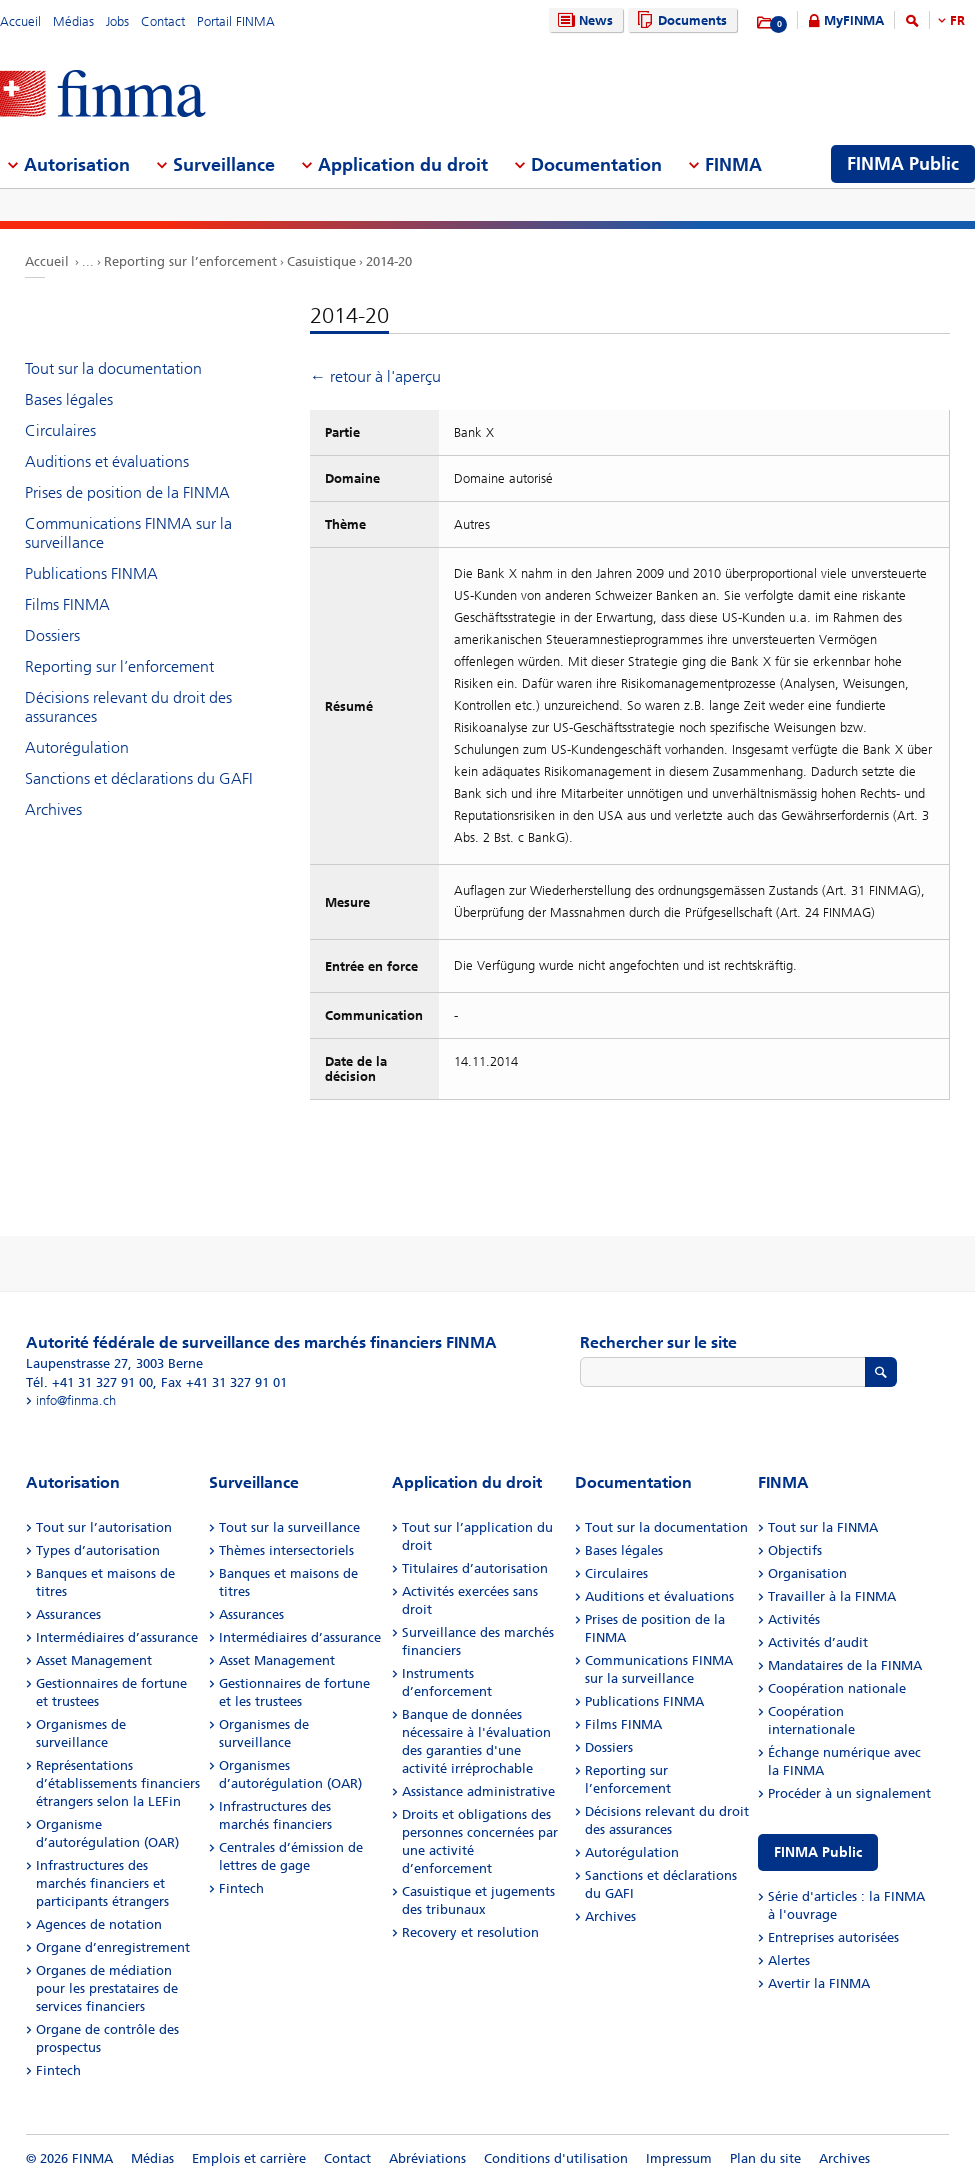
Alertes (789, 1960)
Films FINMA (67, 604)
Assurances (68, 1614)
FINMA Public (818, 1852)
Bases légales (69, 399)
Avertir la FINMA (819, 1983)
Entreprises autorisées (833, 1937)
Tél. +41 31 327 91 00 (89, 1382)
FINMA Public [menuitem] (903, 164)
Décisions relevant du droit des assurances (128, 707)
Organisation (807, 1573)
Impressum (679, 2158)
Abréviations (427, 2158)
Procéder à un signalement (849, 1793)
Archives (53, 809)
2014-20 (389, 261)
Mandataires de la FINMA (845, 1665)
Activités (794, 1619)
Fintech (58, 2070)
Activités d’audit (818, 1642)
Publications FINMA (91, 573)
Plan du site (765, 2158)
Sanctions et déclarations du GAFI (139, 778)
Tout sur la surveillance (289, 1527)
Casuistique (321, 261)
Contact (163, 21)
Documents (679, 20)
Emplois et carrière (249, 2158)
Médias (73, 21)
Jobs (117, 21)
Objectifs (795, 1550)
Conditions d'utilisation (556, 2158)
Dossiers (52, 635)
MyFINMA (854, 20)
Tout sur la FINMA (823, 1527)
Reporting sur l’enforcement (190, 261)
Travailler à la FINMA (832, 1596)
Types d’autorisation (98, 1550)
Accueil (20, 21)
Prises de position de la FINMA (127, 492)
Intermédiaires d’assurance (117, 1637)
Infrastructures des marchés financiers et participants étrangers (102, 1883)
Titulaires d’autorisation (475, 1568)
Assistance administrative (478, 1791)
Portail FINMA (236, 21)
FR (957, 20)
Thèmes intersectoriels (286, 1550)
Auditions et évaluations (107, 461)
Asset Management (94, 1660)
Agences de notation (99, 1924)
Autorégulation (77, 747)
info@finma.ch (76, 1400)
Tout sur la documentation (113, 368)
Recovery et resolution (470, 1932)
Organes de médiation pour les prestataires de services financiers (107, 1988)
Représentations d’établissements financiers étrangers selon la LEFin (118, 1783)
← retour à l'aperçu (375, 376)
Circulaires (60, 430)
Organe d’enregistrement (113, 1947)
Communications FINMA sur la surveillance (128, 533)
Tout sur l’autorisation (104, 1527)
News (583, 20)
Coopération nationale (837, 1688)
